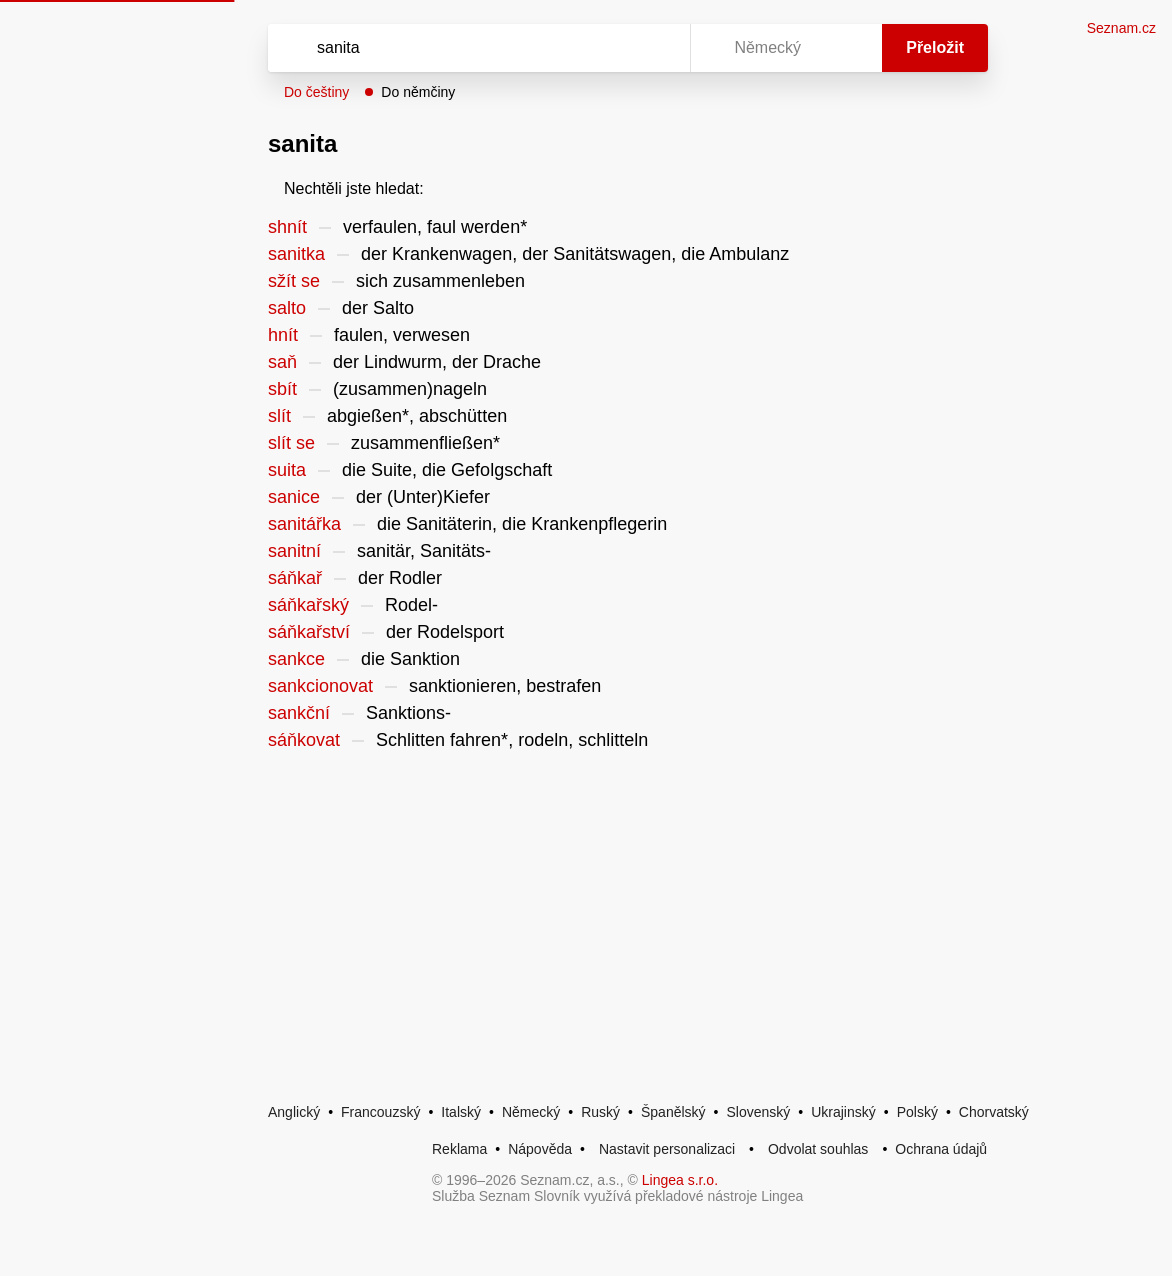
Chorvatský (994, 1112)
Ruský (600, 1112)
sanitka (296, 254)
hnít (283, 335)
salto (287, 308)
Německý (531, 1112)
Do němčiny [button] (418, 92)
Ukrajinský (843, 1112)
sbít (282, 389)
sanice (294, 497)
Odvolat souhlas (818, 1149)
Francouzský (380, 1112)
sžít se (294, 281)
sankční (299, 713)
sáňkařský (308, 605)
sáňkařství (309, 632)
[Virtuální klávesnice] (656, 48)
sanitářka (304, 524)
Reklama (459, 1149)
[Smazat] (612, 48)
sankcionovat (320, 686)
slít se (291, 443)
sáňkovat (304, 740)
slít (279, 416)
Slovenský (758, 1112)
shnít (287, 227)
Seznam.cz (1121, 28)
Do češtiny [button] (316, 92)
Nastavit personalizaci (667, 1149)
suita (287, 470)
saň (282, 362)
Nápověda (540, 1149)
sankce (296, 659)
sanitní (294, 551)
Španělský (673, 1112)
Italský (461, 1112)
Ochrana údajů (941, 1149)
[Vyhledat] (453, 48)
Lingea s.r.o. (680, 1180)
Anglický (294, 1112)
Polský (917, 1112)
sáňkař (295, 578)
